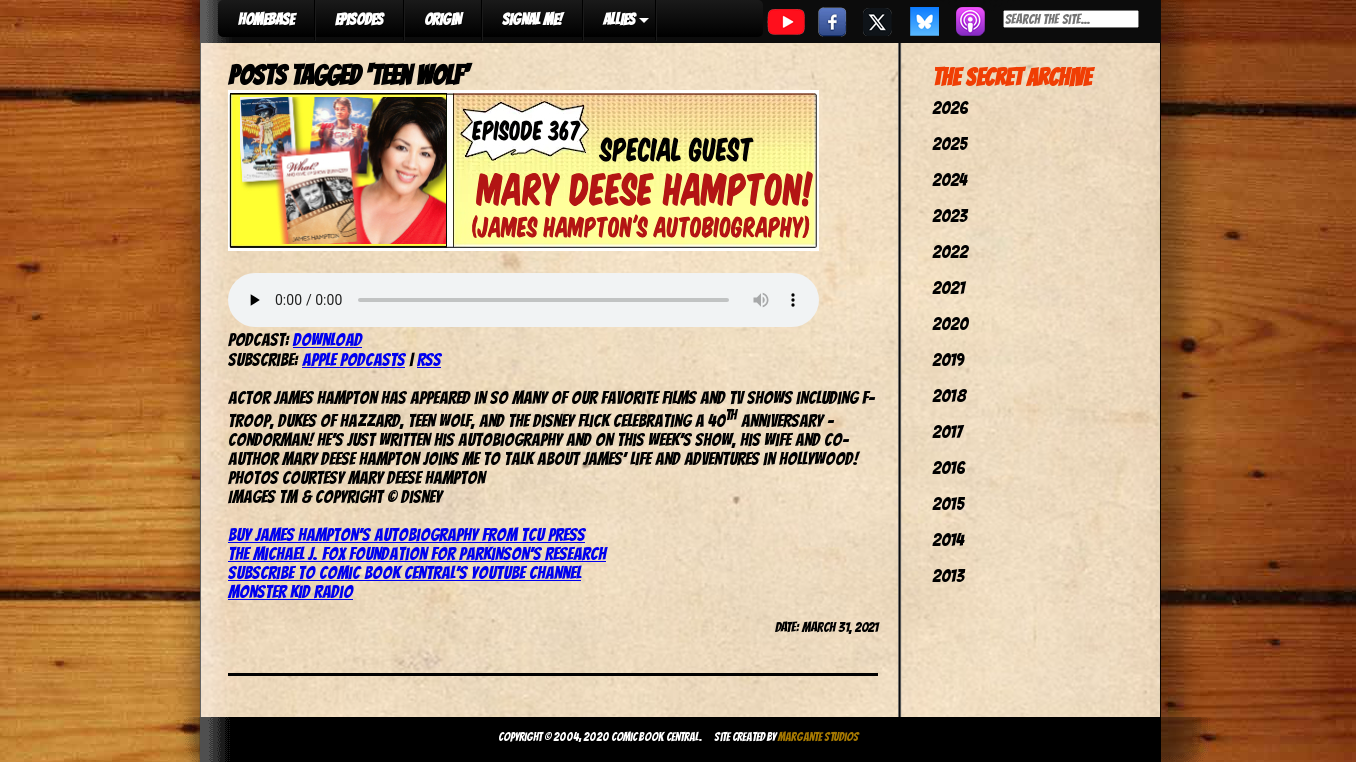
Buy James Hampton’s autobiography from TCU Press (406, 534)
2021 (948, 287)
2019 (948, 359)
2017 (947, 431)
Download (327, 339)
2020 (950, 323)
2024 (949, 179)
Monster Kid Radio (290, 591)
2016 (948, 467)
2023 (949, 215)
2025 (949, 143)
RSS (429, 359)
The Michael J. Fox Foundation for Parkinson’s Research (417, 553)
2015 (948, 503)
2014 (948, 539)
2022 (950, 251)
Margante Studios (818, 736)
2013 (948, 575)
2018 (949, 395)
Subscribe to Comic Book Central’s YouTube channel (404, 572)
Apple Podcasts (353, 359)
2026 (950, 107)
